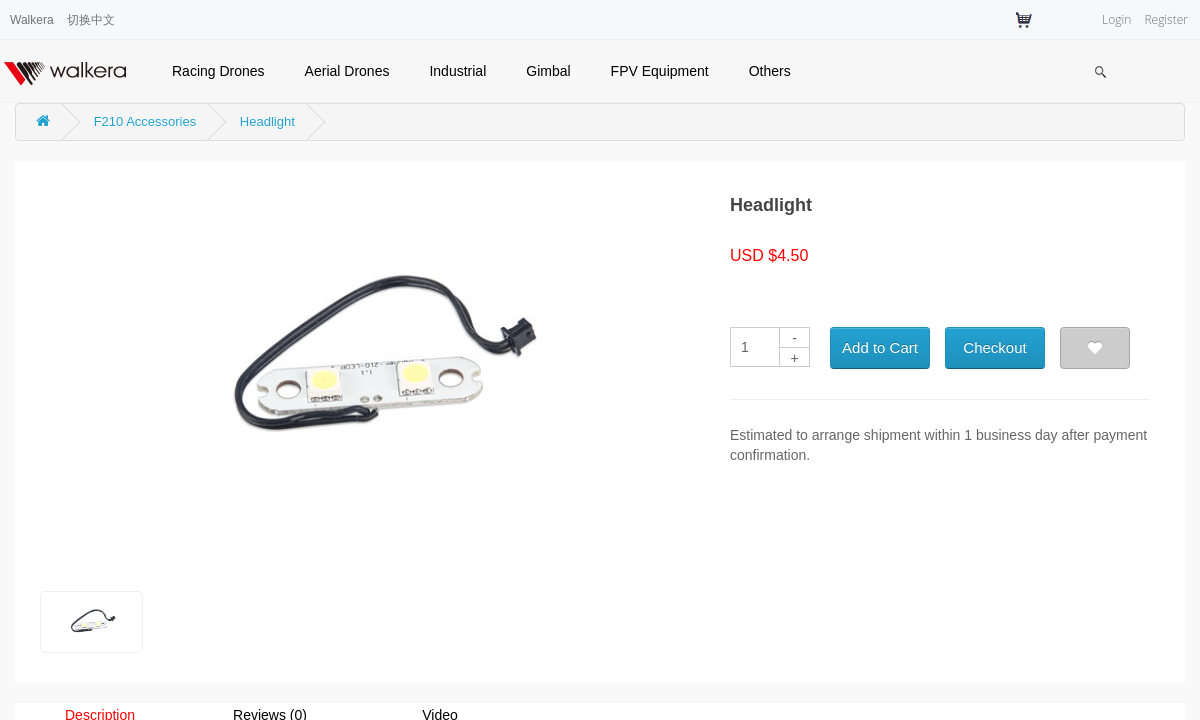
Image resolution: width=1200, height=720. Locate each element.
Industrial (457, 71)
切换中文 (91, 20)
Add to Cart (880, 347)
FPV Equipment (660, 71)
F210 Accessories (145, 121)
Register (1166, 19)
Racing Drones (218, 71)
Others (770, 71)
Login (1116, 19)
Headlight (267, 121)
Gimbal (548, 71)
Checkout (994, 347)
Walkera (32, 20)
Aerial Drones (347, 71)
